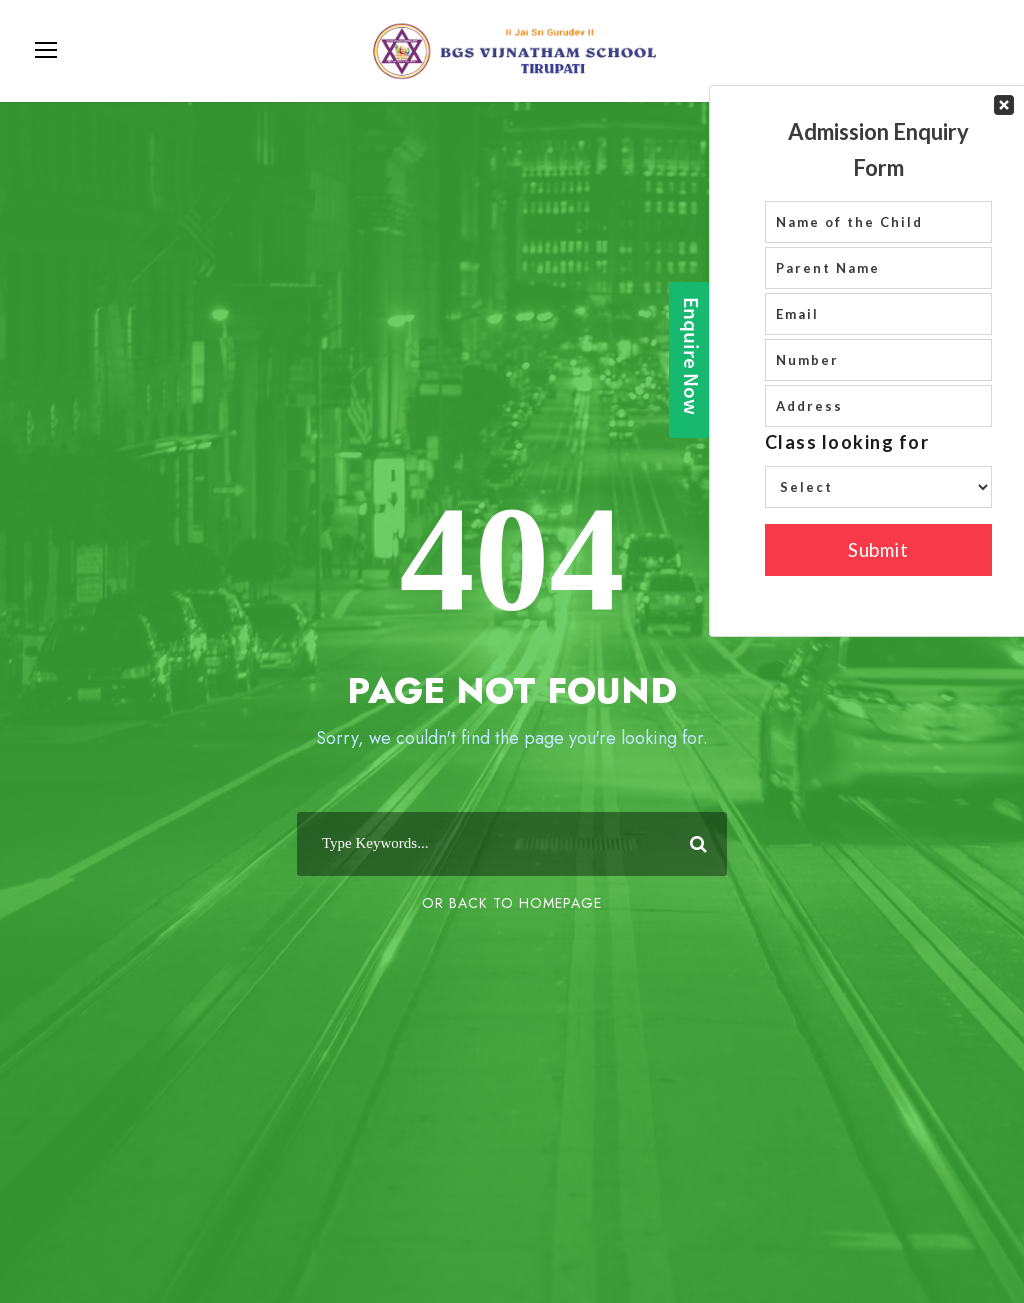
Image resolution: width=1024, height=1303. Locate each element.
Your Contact (878, 361)
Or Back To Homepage (512, 903)
